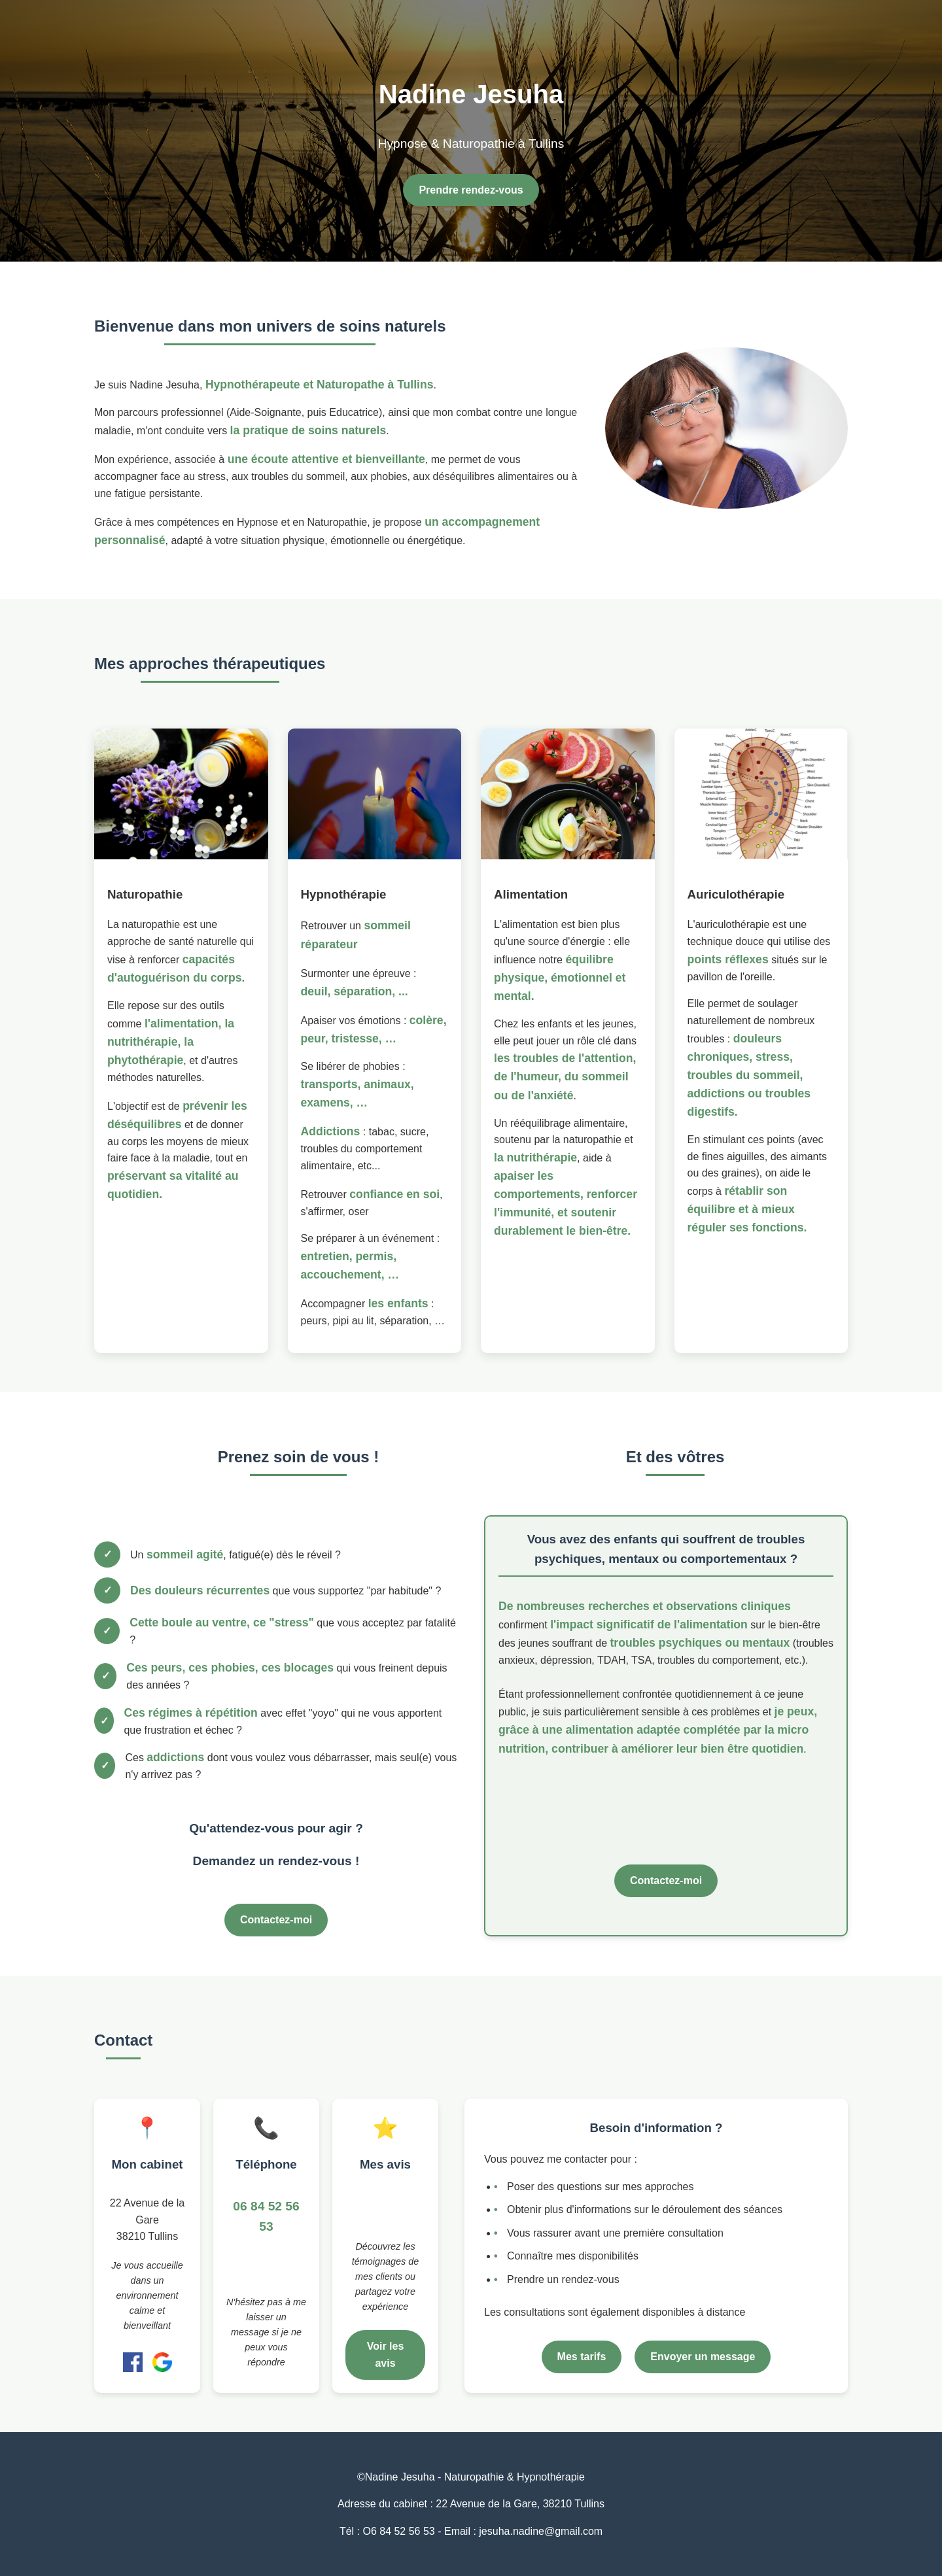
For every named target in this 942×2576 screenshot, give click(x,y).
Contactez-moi (276, 1919)
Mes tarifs (581, 2356)
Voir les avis (385, 2355)
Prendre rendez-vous (471, 190)
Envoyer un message (702, 2356)
